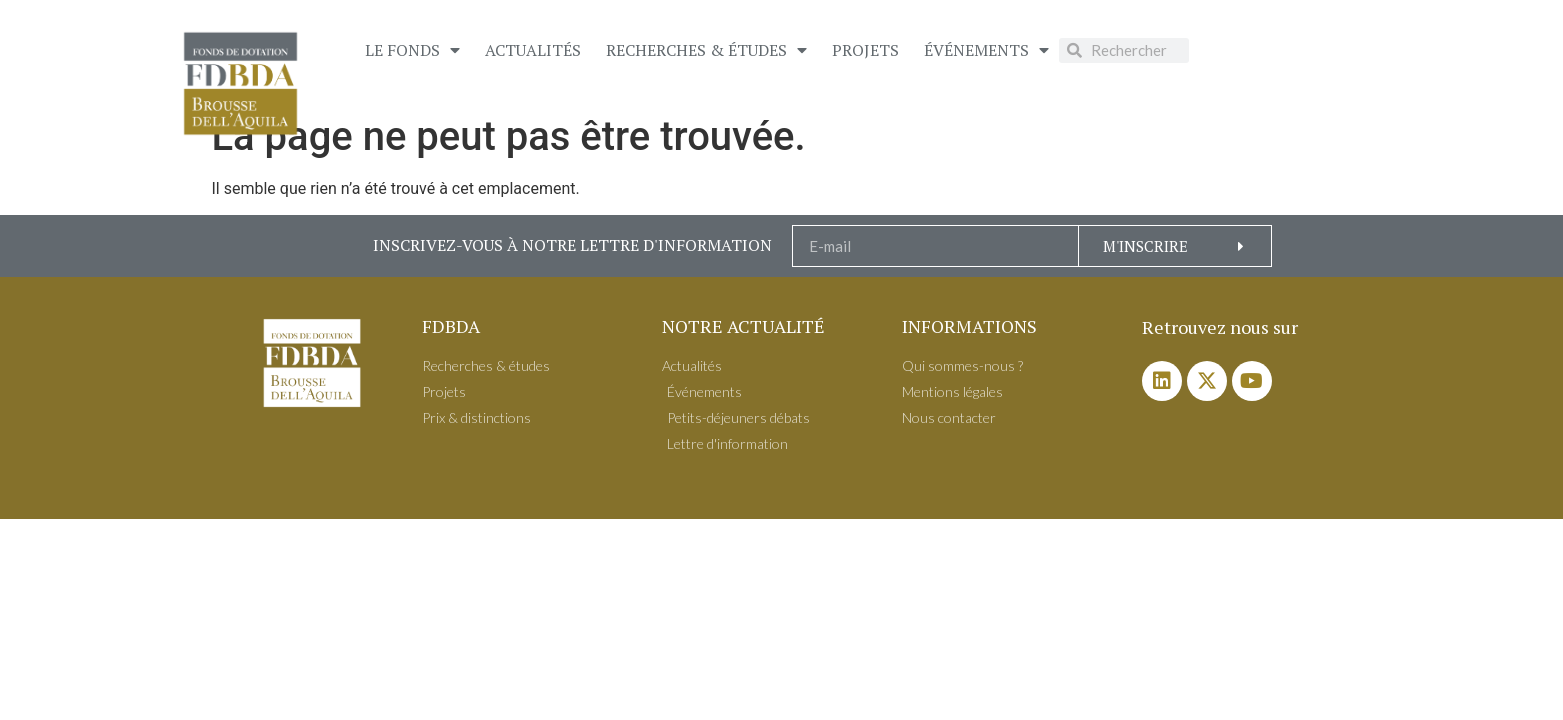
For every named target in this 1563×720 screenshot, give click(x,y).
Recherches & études (706, 50)
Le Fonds (412, 50)
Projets (865, 50)
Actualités (533, 50)
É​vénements (986, 50)
